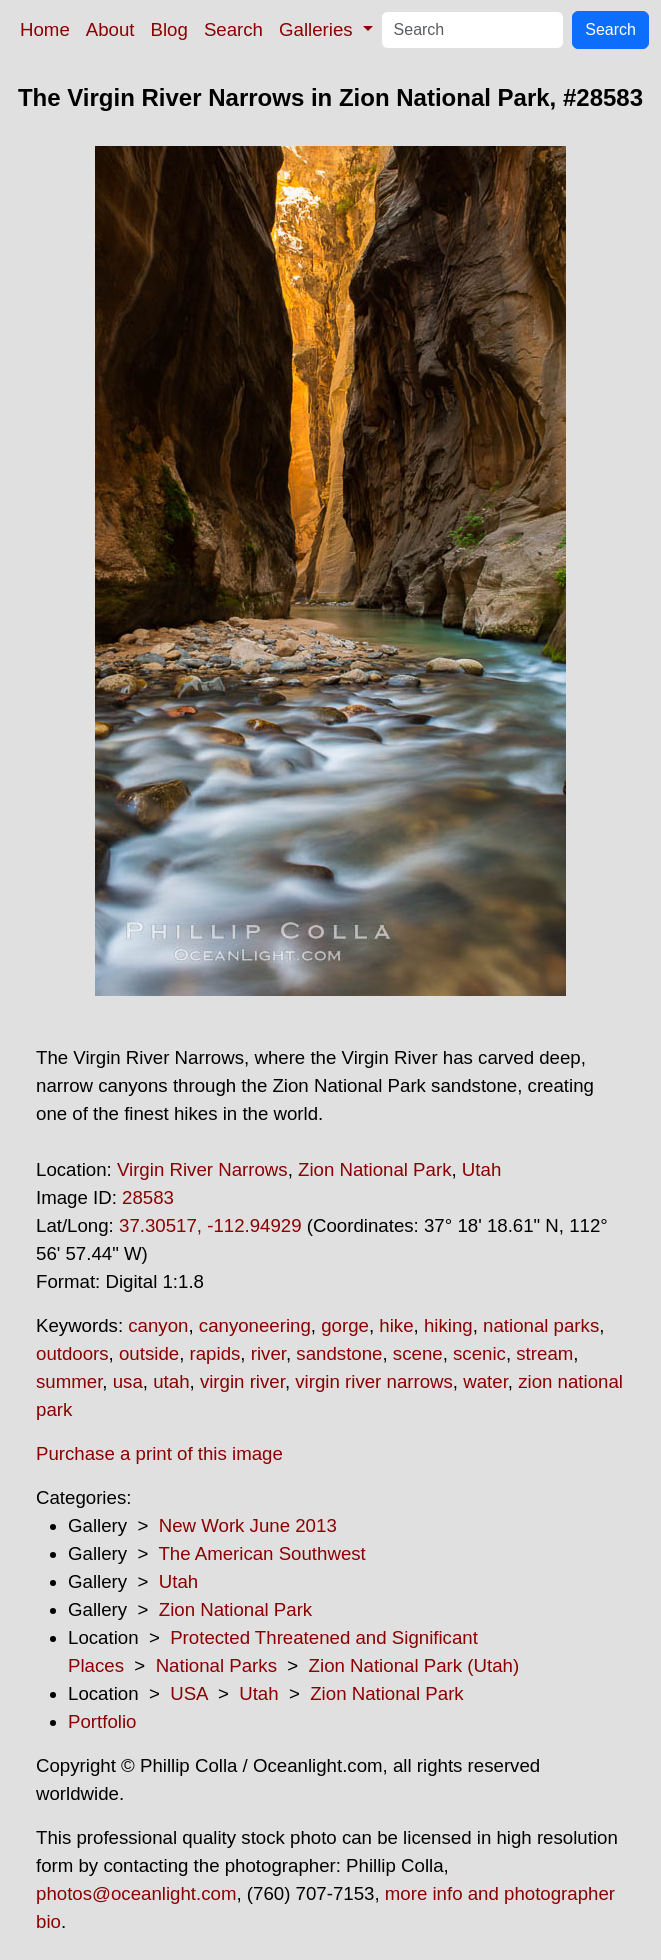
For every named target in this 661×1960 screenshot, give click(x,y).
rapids (215, 1353)
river (268, 1353)
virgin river (242, 1381)
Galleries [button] (318, 29)
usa (128, 1381)
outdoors (72, 1353)
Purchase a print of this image (159, 1453)
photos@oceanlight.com (136, 1893)
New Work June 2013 (248, 1525)
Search (233, 29)
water (485, 1381)
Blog (169, 29)
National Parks (216, 1665)
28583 (148, 1197)
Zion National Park (374, 1169)
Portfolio (102, 1721)
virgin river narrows (374, 1381)
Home (45, 29)
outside (149, 1353)
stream (544, 1353)
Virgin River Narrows (202, 1169)
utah (171, 1381)
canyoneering (255, 1325)
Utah (481, 1169)
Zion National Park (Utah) (414, 1665)
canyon (158, 1325)
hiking (448, 1325)
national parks (541, 1325)
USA (188, 1693)
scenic (479, 1353)
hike (396, 1325)
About (110, 29)
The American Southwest (261, 1553)
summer (69, 1381)
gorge (345, 1325)
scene (418, 1353)
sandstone (339, 1353)
